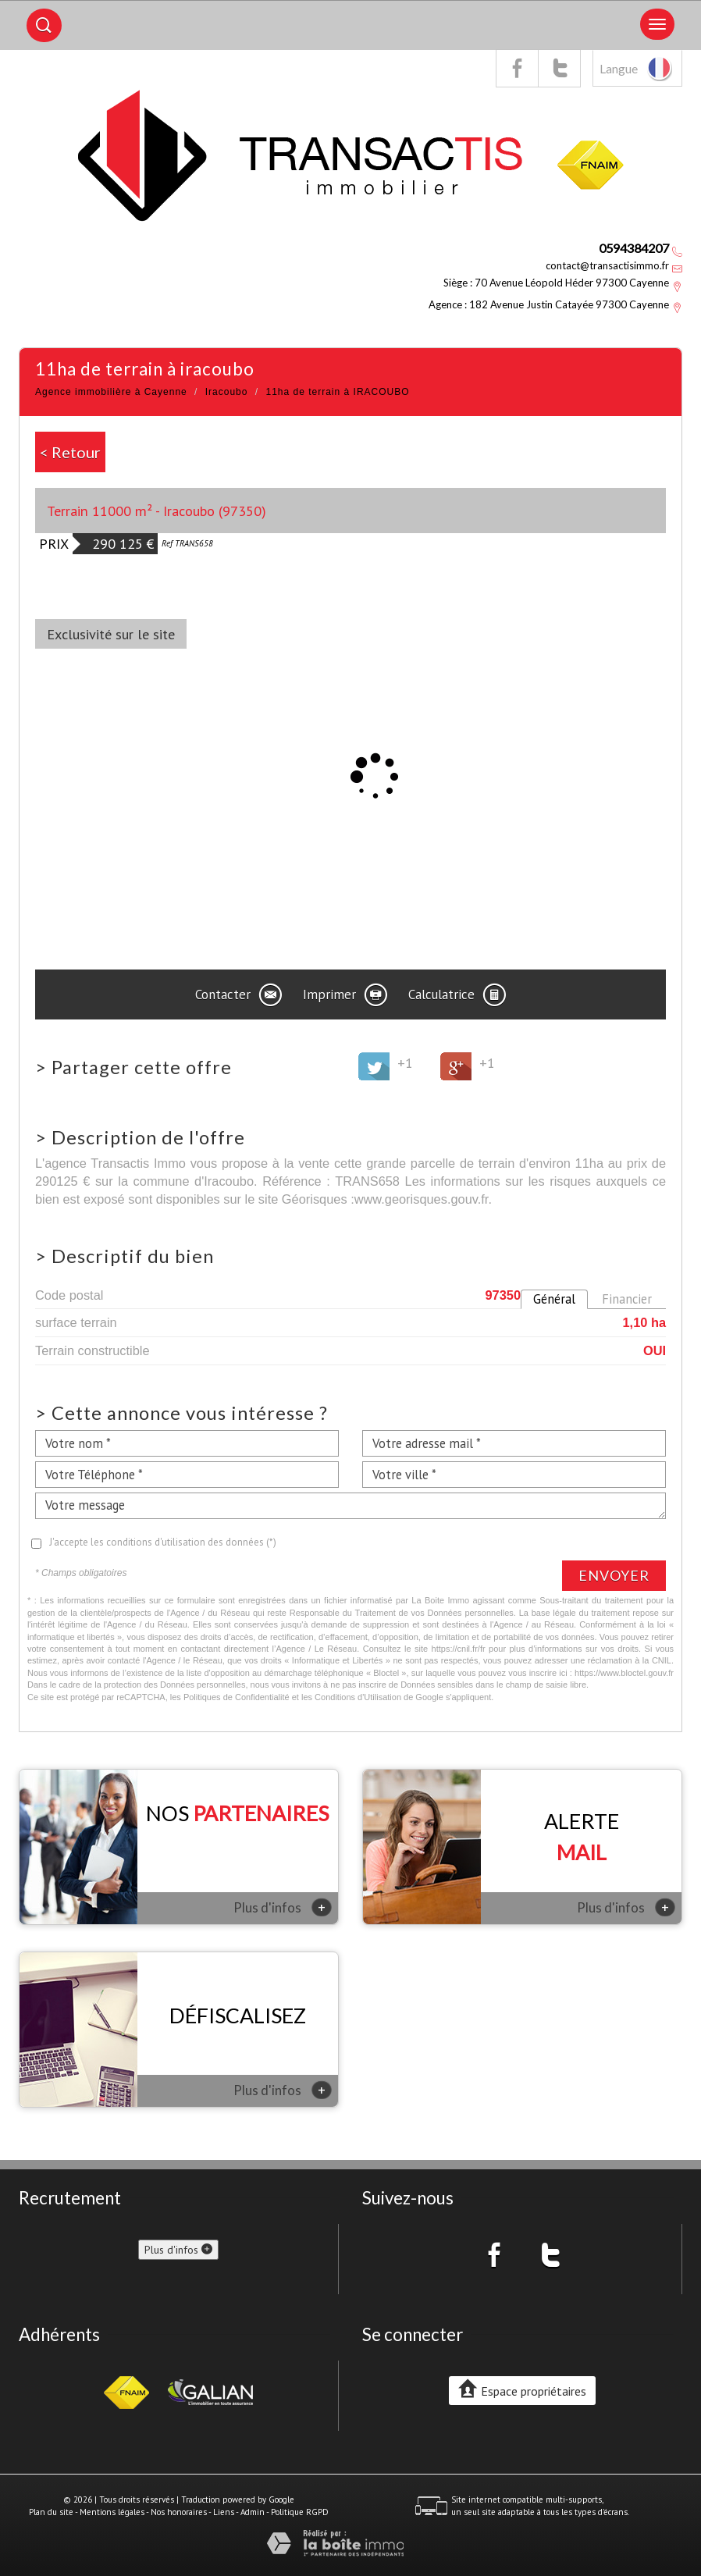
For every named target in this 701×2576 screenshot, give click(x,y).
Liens (223, 2512)
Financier (627, 1299)
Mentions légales (112, 2512)
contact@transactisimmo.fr (607, 265)
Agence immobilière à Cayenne (111, 391)
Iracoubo (226, 391)
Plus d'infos (282, 1907)
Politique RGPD (300, 2512)
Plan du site (51, 2512)
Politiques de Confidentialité (236, 1697)
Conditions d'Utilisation (358, 1697)
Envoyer (613, 1575)
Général (554, 1299)
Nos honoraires (179, 2512)
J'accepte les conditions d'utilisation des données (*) (162, 1542)
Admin (252, 2512)
